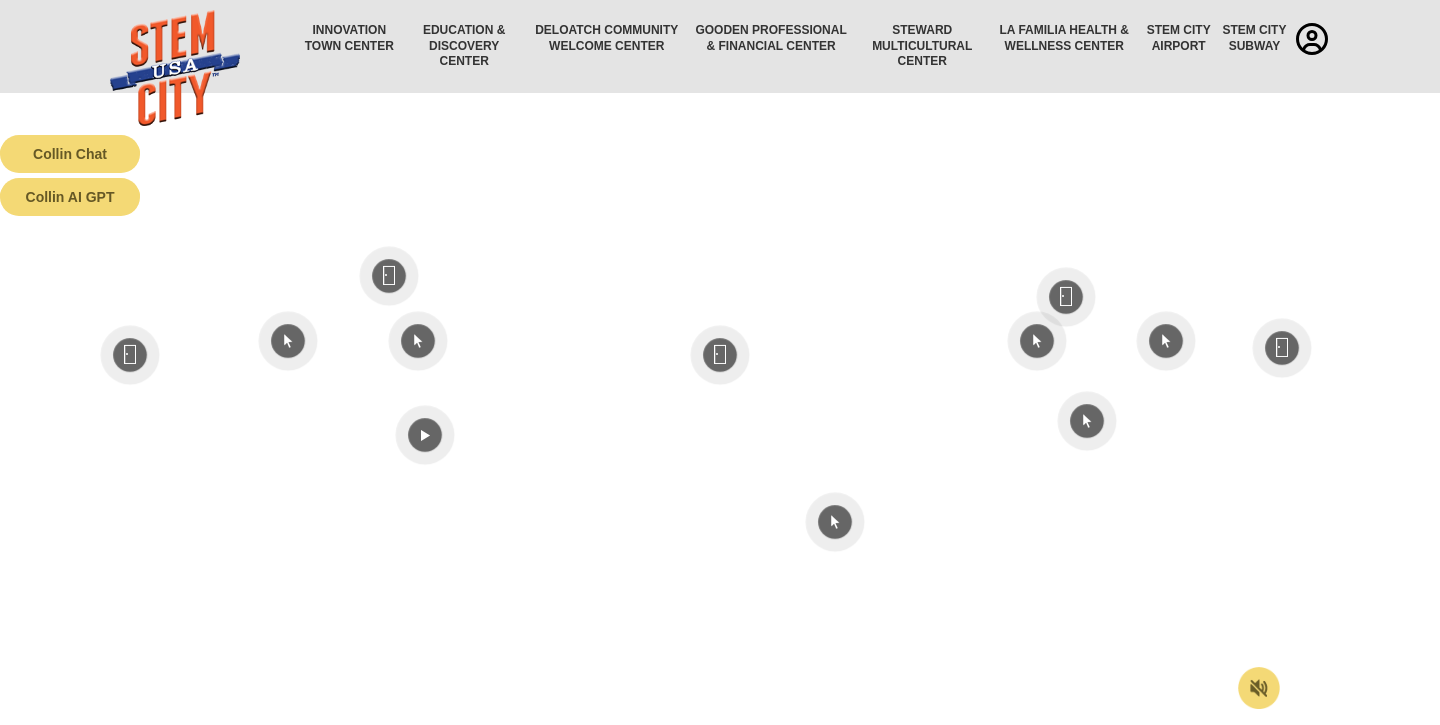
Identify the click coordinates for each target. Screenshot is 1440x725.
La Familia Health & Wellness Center (1065, 38)
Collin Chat (70, 154)
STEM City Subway (1254, 38)
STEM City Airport (1179, 38)
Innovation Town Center (349, 38)
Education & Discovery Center (464, 45)
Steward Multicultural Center (922, 45)
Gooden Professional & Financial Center (770, 38)
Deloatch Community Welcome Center (606, 38)
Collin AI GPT (70, 197)
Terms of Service (114, 710)
